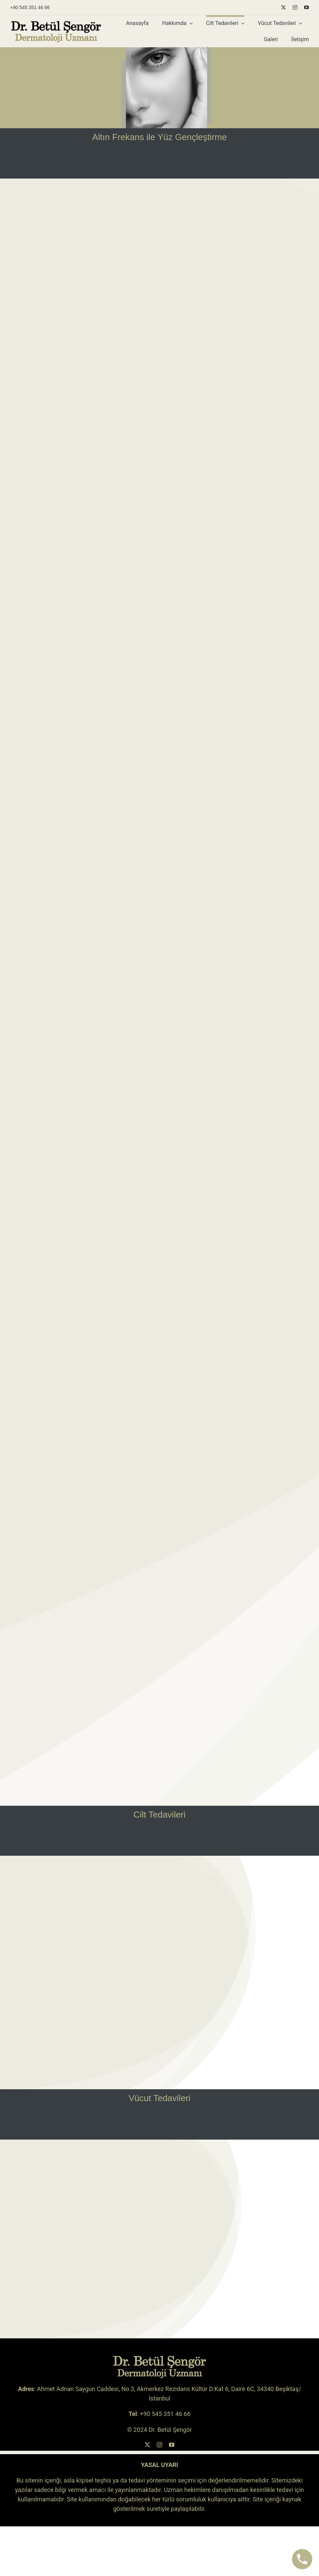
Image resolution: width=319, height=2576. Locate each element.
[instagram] (295, 7)
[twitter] (283, 7)
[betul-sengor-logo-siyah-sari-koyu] (56, 23)
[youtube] (306, 7)
